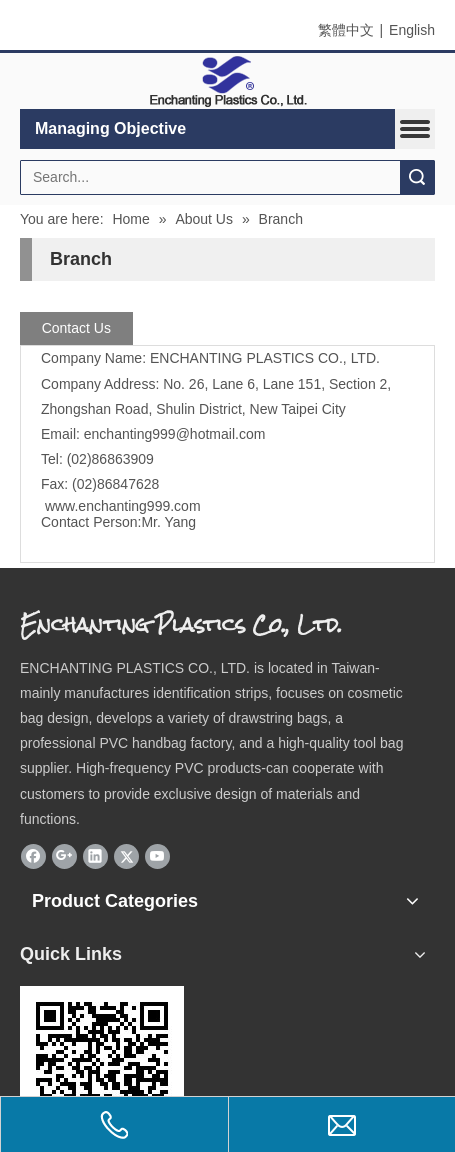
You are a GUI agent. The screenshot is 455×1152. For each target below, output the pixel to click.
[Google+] (64, 856)
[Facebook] (33, 856)
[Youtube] (157, 856)
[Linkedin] (95, 856)
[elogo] (228, 81)
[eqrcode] (102, 1068)
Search (417, 177)
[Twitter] (126, 856)
